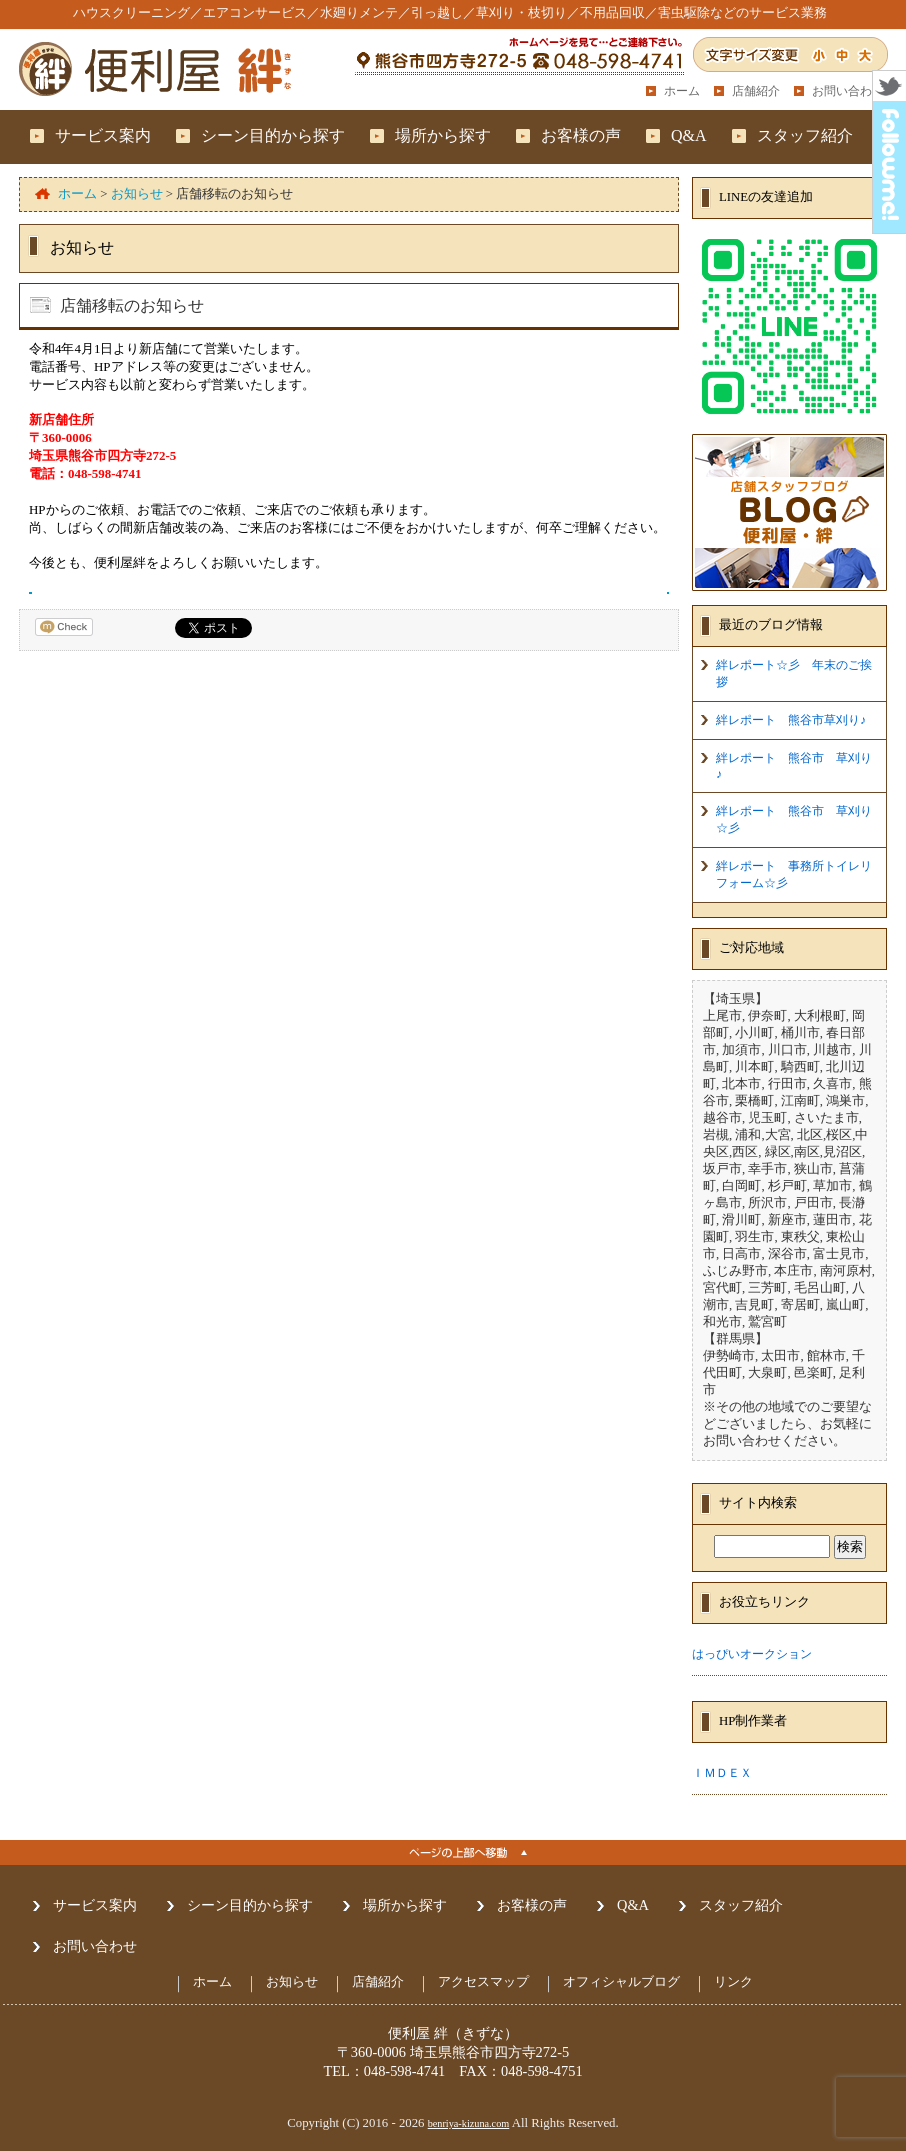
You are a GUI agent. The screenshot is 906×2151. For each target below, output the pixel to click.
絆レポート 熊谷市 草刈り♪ (794, 766)
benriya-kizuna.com (469, 2123)
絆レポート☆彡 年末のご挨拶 (794, 673)
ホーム (682, 91)
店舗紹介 (756, 91)
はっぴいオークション (752, 1654)
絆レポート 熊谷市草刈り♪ (791, 720)
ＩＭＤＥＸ (722, 1773)
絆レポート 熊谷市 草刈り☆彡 (794, 819)
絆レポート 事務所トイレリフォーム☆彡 (794, 874)
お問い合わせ (848, 91)
